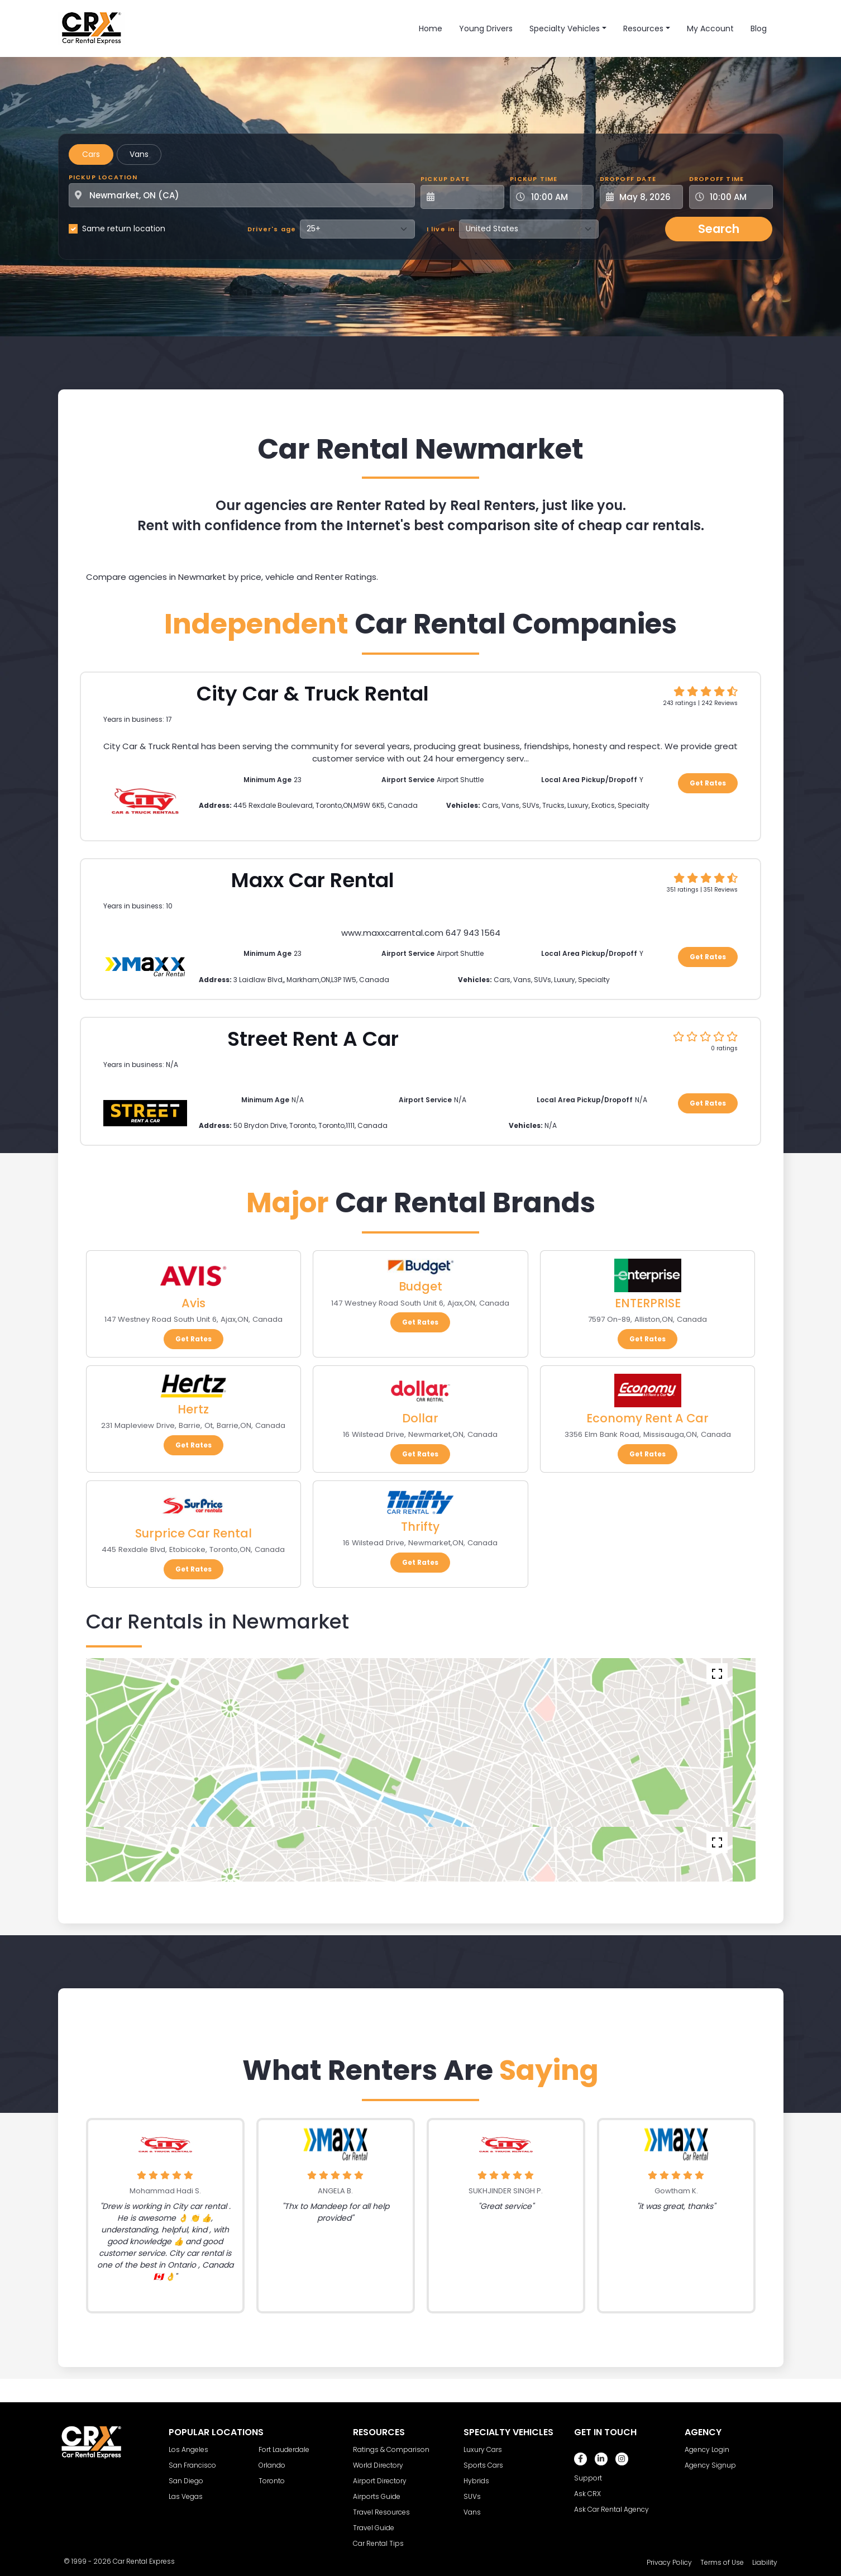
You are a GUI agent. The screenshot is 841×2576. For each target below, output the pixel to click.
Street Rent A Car (313, 1039)
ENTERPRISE (648, 1303)
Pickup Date (445, 178)
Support (588, 2478)
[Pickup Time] (558, 197)
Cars (91, 154)
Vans (139, 154)
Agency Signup (710, 2465)
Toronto (272, 2480)
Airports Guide (376, 2496)
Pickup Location (103, 177)
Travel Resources (381, 2512)
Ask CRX (587, 2493)
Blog (759, 28)
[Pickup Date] (468, 197)
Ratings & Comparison (391, 2449)
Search (718, 229)
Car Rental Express (144, 2561)
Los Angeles (188, 2449)
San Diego (186, 2480)
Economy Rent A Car (647, 1418)
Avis (193, 1303)
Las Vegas (186, 2496)
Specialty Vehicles (564, 28)
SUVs (472, 2496)
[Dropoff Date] (648, 197)
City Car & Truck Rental (313, 693)
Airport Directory (380, 2480)
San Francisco (192, 2465)
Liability (764, 2562)
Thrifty (420, 1526)
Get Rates (708, 783)
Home (430, 28)
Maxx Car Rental (312, 880)
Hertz (193, 1409)
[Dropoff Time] (737, 197)
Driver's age (271, 229)
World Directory (378, 2465)
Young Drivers (486, 28)
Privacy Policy (669, 2562)
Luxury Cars (482, 2449)
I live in (441, 229)
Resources (643, 28)
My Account (710, 28)
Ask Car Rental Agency (611, 2509)
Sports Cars (483, 2465)
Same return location (123, 228)
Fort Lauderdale (284, 2449)
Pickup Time (533, 178)
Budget (420, 1286)
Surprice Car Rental (193, 1533)
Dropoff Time (716, 178)
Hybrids (476, 2480)
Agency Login (707, 2449)
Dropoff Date (628, 178)
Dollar (420, 1418)
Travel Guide (373, 2527)
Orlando (272, 2465)
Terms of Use (722, 2562)
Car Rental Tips (378, 2543)
